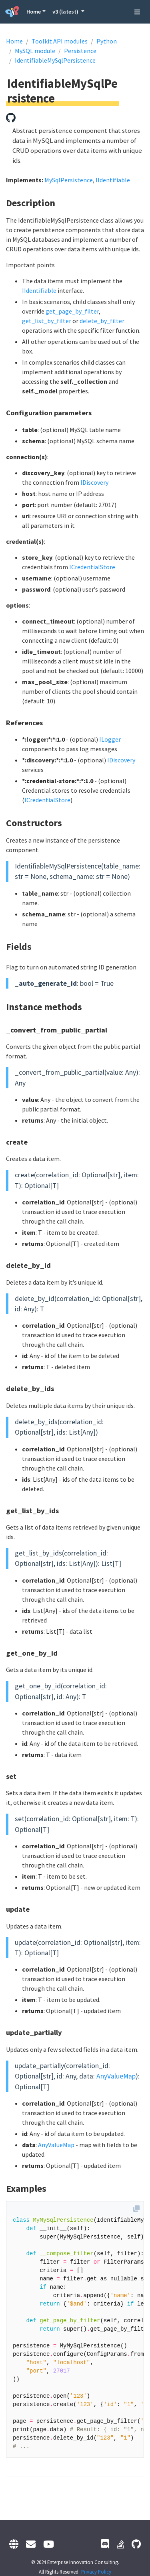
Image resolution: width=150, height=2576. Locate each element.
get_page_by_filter (72, 311)
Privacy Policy (96, 2571)
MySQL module (35, 51)
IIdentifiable (113, 180)
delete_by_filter (102, 321)
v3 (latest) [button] (66, 11)
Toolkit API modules (60, 41)
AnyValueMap (116, 2076)
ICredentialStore (92, 567)
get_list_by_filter (46, 321)
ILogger (110, 739)
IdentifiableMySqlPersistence (55, 60)
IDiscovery (94, 482)
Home (33, 11)
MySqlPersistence (68, 180)
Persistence (80, 51)
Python (106, 41)
